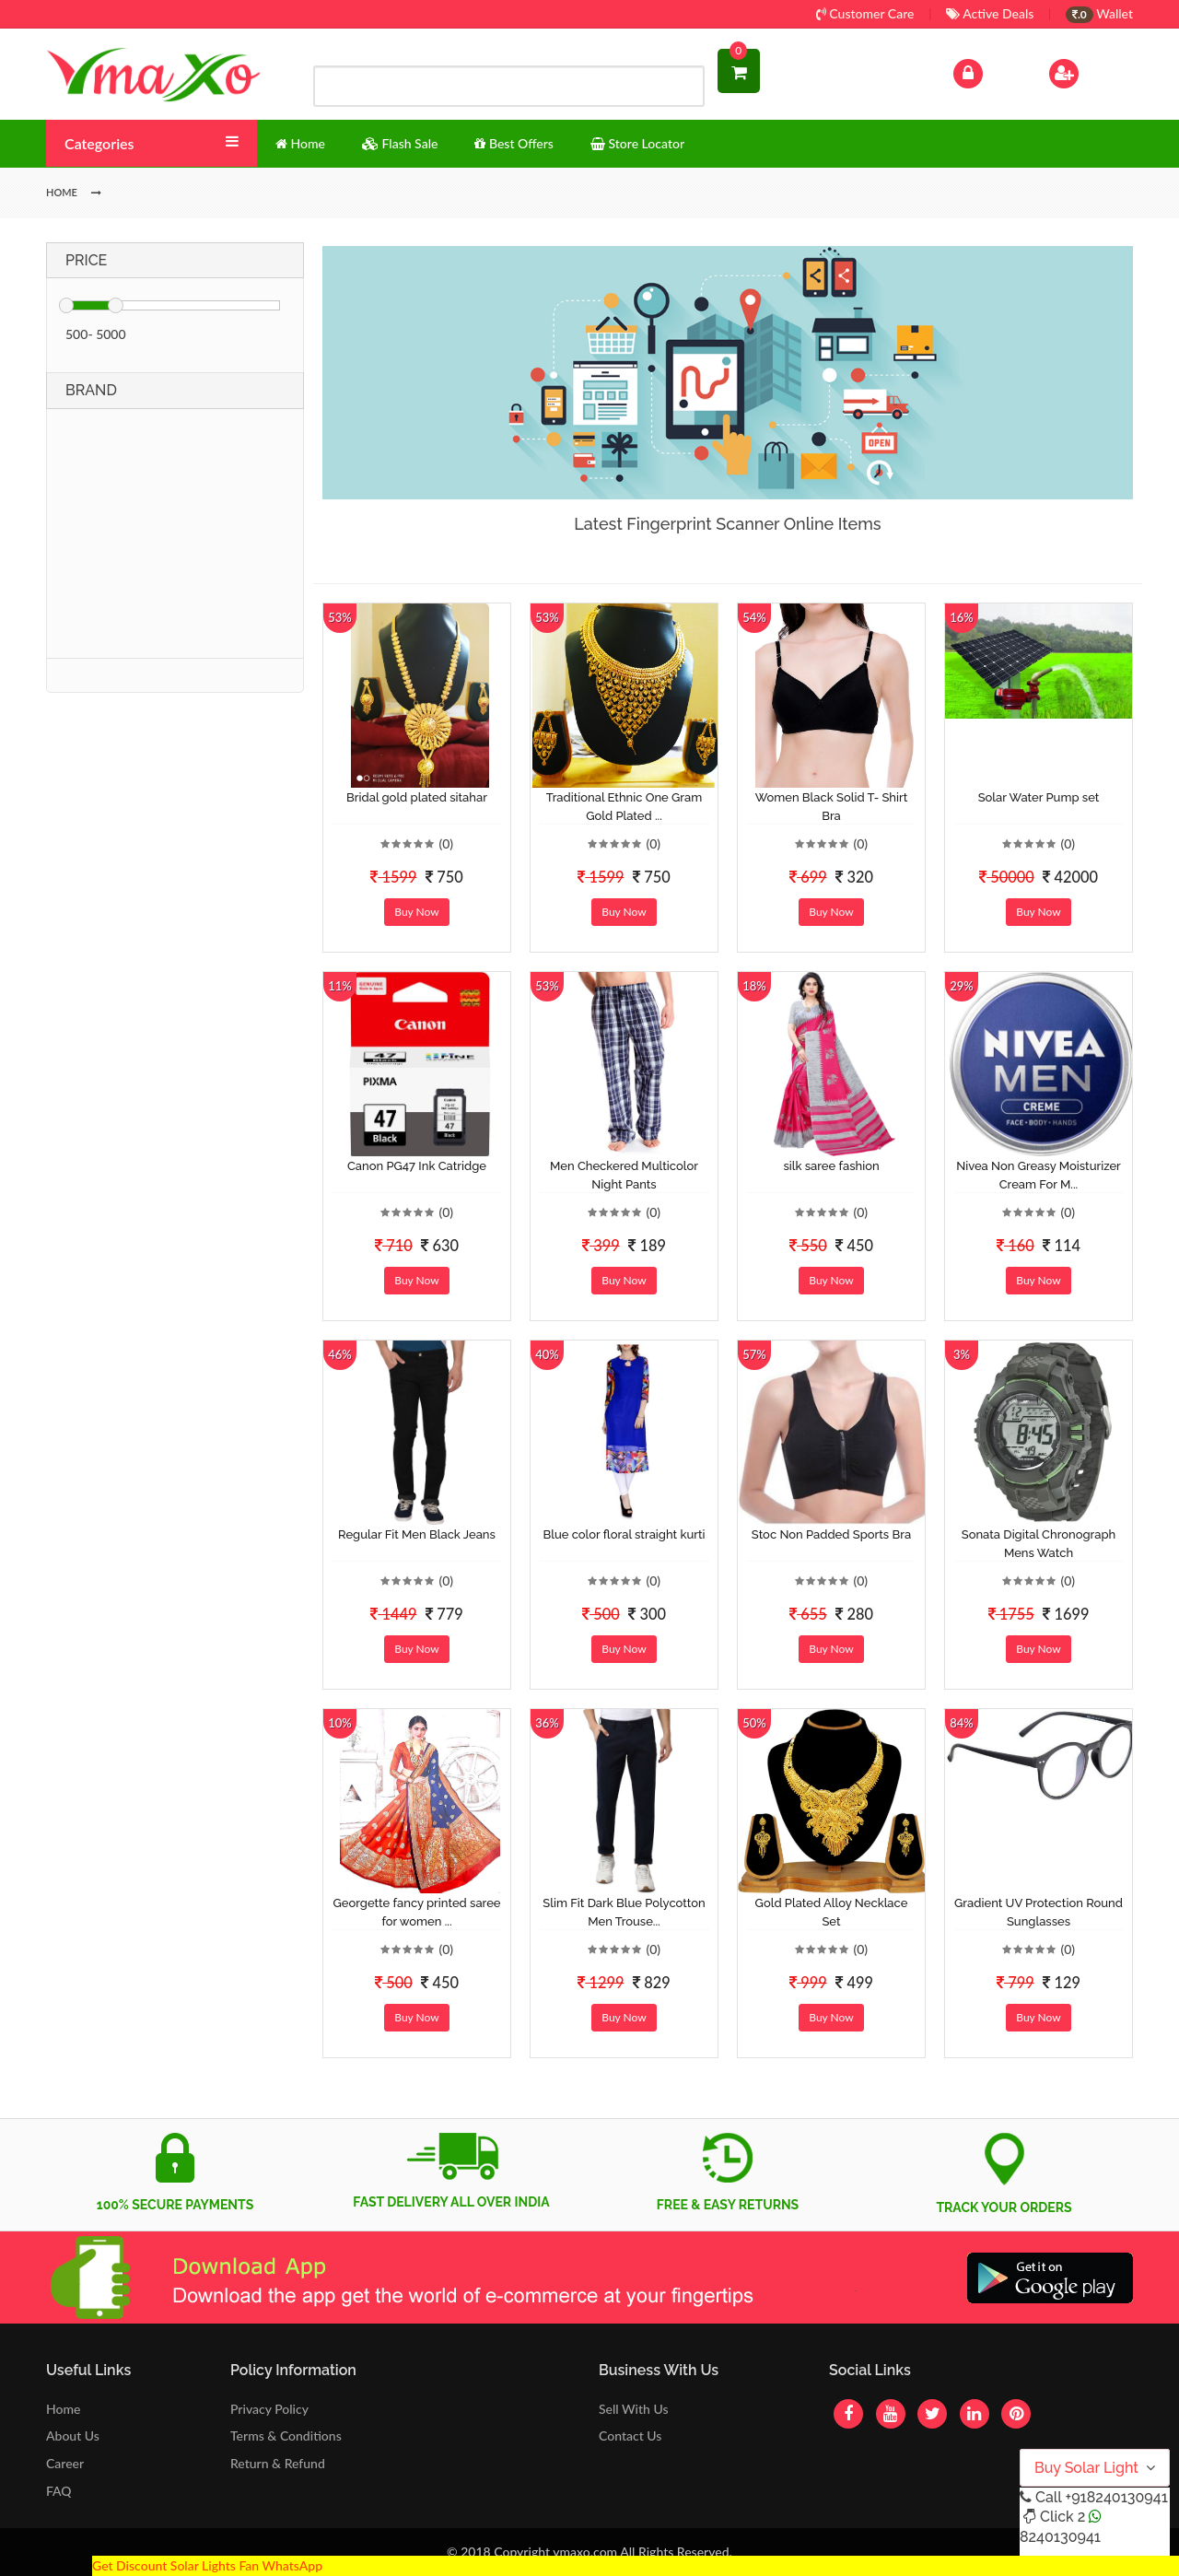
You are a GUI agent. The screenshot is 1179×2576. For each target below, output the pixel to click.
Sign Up (1087, 71)
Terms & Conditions (286, 2435)
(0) (445, 843)
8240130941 (1060, 2537)
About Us (72, 2435)
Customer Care (865, 13)
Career (65, 2463)
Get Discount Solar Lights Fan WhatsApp (207, 2565)
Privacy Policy (269, 2409)
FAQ (59, 2491)
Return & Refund (277, 2463)
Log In (987, 71)
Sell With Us (633, 2409)
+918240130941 (1116, 2497)
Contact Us (630, 2435)
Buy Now (416, 912)
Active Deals (989, 13)
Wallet (1099, 13)
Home (63, 2409)
